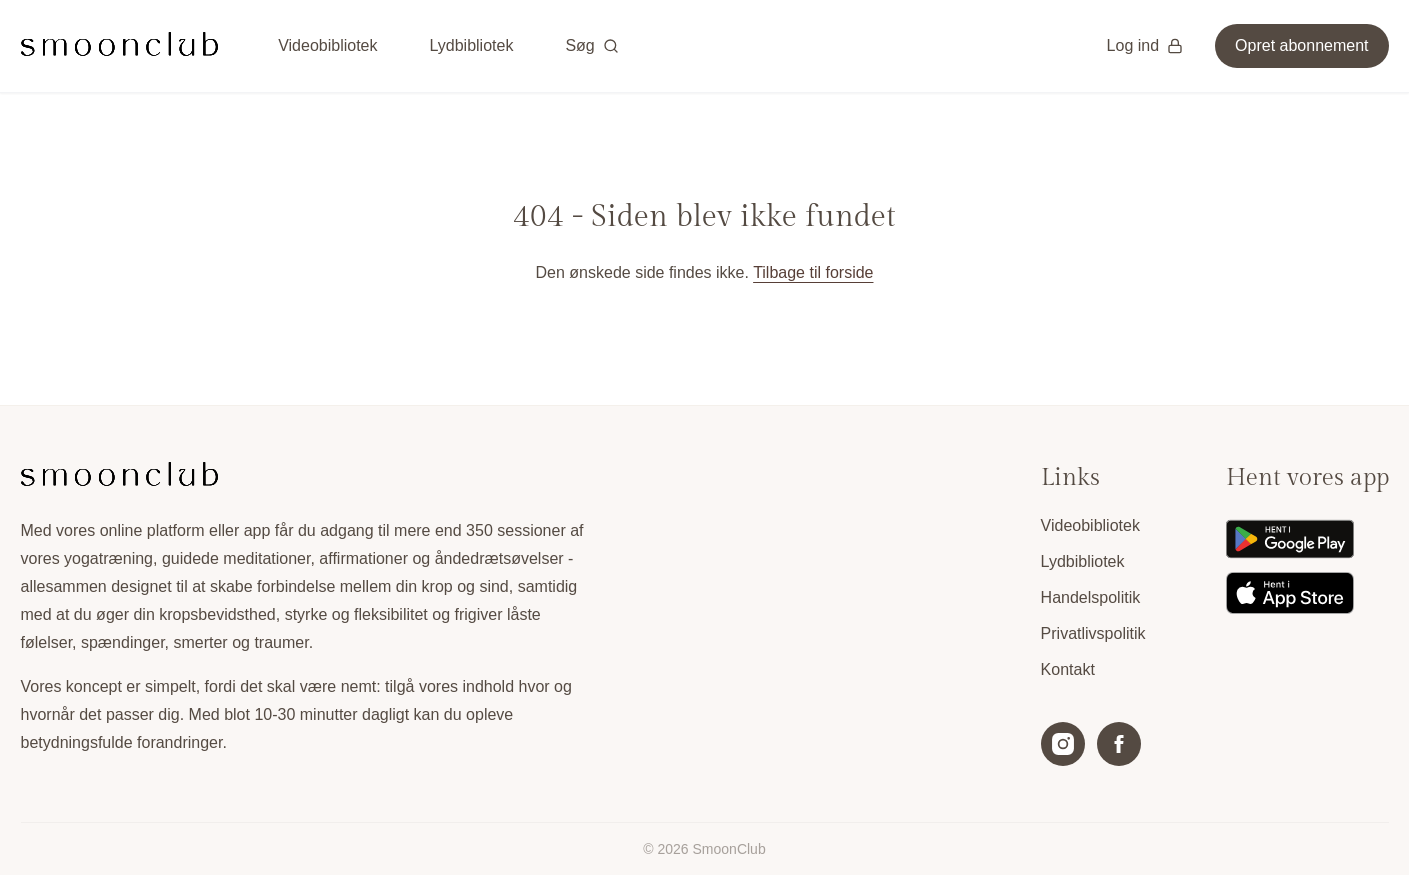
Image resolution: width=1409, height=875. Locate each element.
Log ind (1145, 45)
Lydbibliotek (471, 45)
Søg (591, 45)
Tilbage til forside (813, 272)
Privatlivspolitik (1093, 633)
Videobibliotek (327, 45)
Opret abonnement (1301, 45)
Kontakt (1068, 669)
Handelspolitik (1091, 597)
